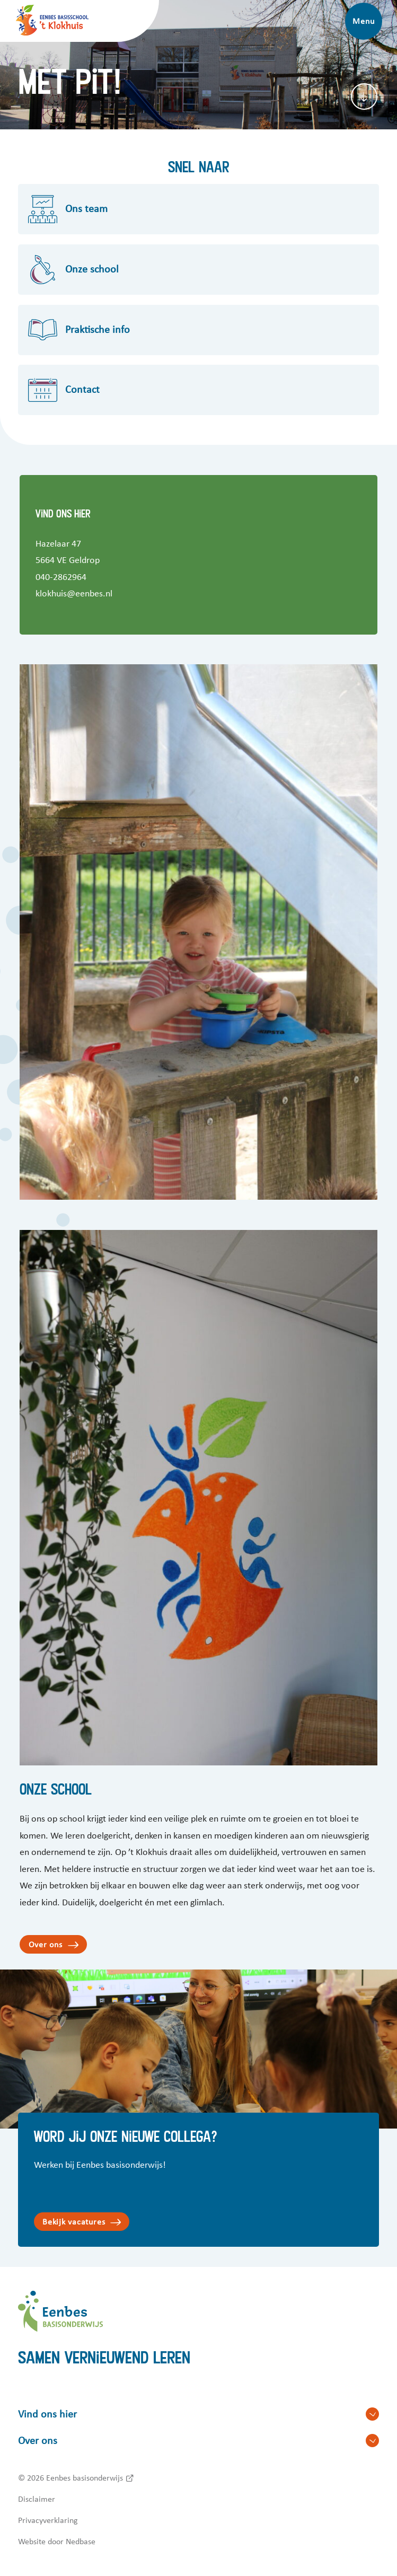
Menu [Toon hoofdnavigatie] (363, 21)
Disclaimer (36, 2499)
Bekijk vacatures (73, 2222)
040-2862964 (61, 577)
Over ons (46, 1944)
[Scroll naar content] (364, 96)
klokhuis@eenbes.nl (74, 594)
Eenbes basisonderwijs (84, 2478)
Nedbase (80, 2541)
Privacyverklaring (48, 2520)
